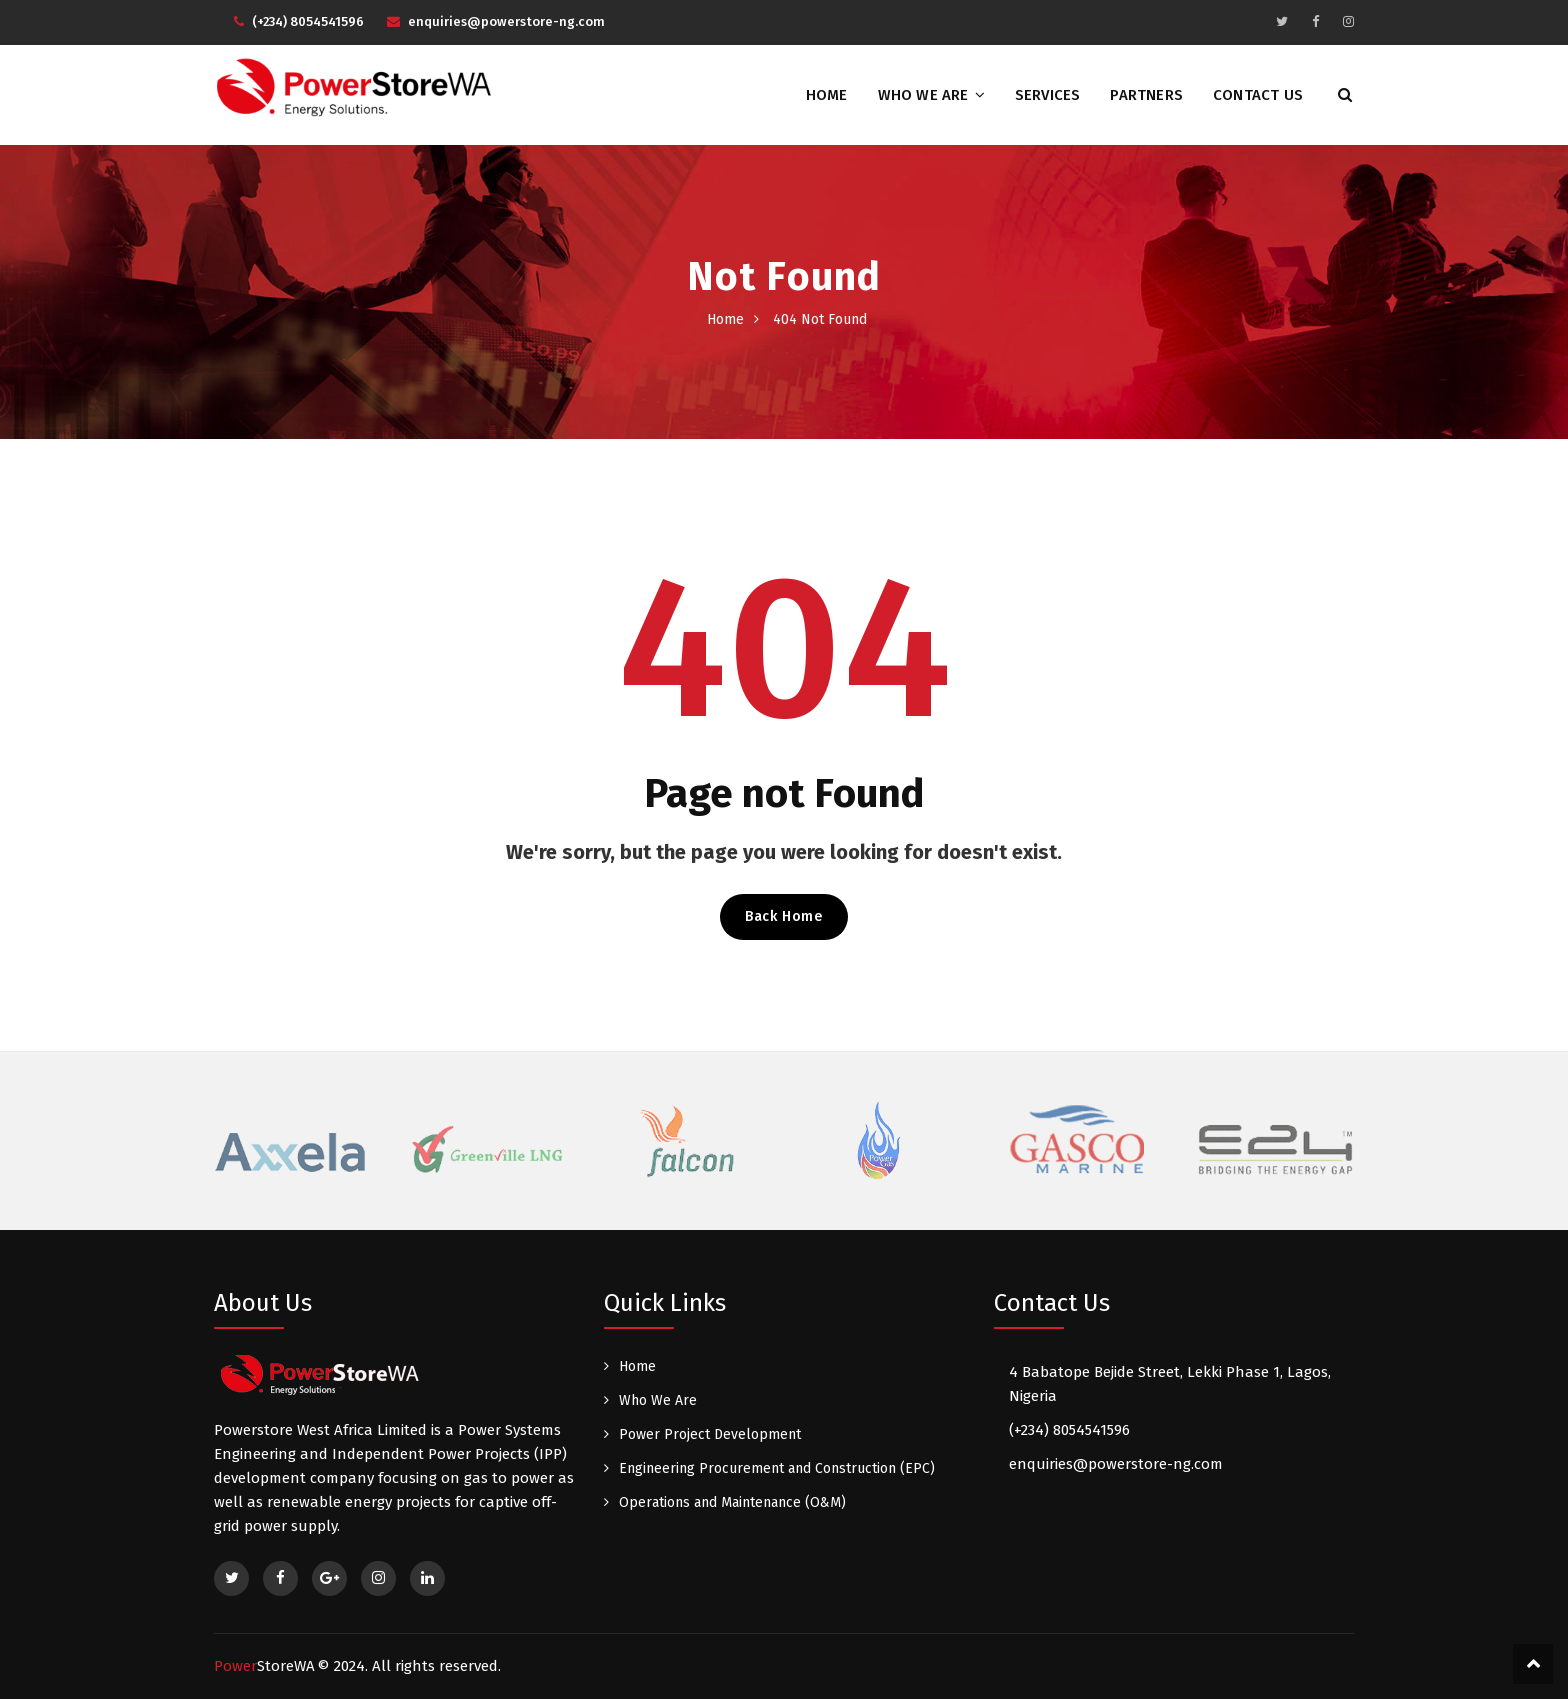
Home (827, 95)
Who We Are (923, 95)
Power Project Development (710, 1434)
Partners (1146, 95)
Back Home (783, 916)
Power (264, 1666)
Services (1048, 95)
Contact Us (1258, 95)
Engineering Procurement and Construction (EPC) (777, 1468)
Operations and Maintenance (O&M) (732, 1502)
